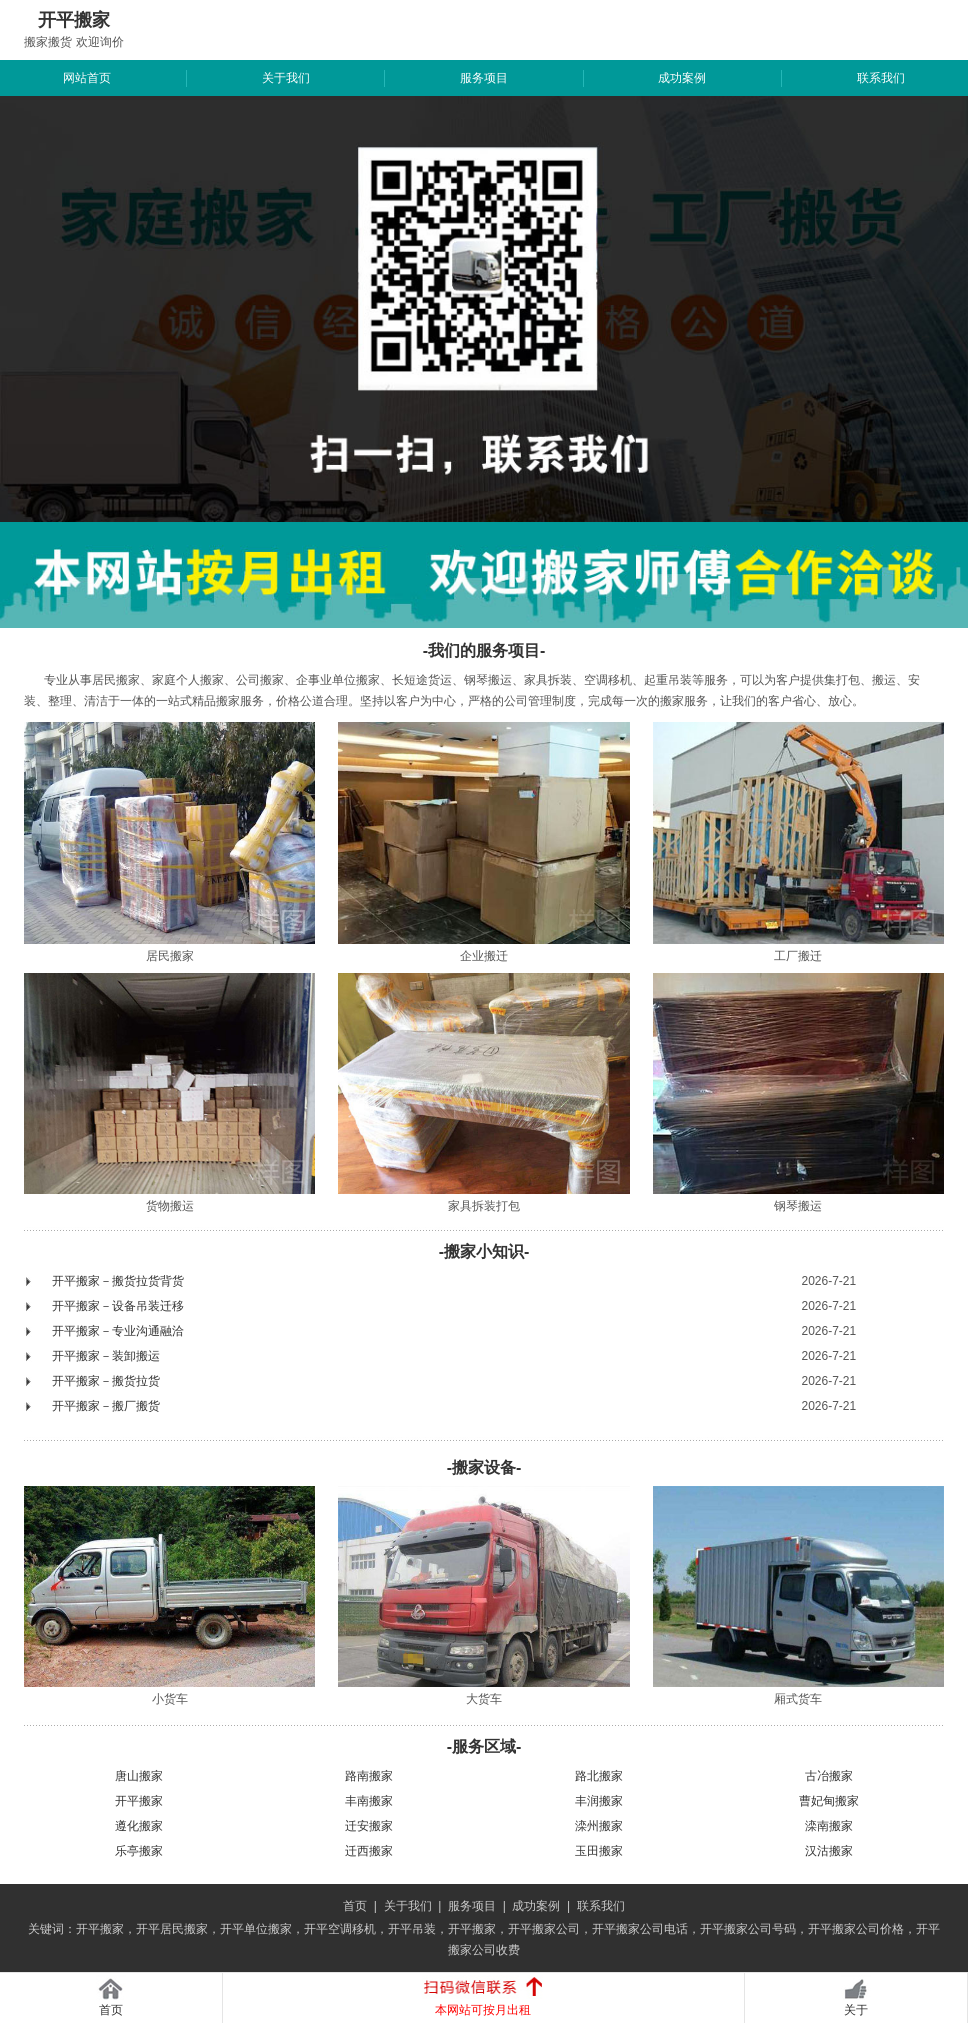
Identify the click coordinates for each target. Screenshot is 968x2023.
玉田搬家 (599, 1851)
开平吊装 (412, 1929)
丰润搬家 (599, 1801)
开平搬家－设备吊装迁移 (118, 1306)
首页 (355, 1906)
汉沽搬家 (829, 1851)
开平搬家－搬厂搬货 (106, 1406)
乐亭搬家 (139, 1851)
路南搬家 (369, 1776)
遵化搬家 (139, 1826)
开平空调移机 (340, 1929)
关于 (856, 2010)
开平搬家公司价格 (856, 1929)
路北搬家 (599, 1776)
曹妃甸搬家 (829, 1801)
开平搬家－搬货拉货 (106, 1381)
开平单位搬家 (256, 1929)
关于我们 (286, 78)
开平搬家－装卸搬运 (106, 1356)
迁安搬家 (369, 1826)
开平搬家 (139, 1801)
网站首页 (87, 78)
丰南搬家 (369, 1801)
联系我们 (881, 78)
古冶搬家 (829, 1776)
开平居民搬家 (172, 1929)
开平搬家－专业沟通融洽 (118, 1331)
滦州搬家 (599, 1826)
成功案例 (682, 78)
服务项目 (484, 78)
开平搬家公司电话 (640, 1929)
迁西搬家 (369, 1851)
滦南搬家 (829, 1826)
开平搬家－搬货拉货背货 (118, 1281)
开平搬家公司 (544, 1929)
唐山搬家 (139, 1776)
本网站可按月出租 (483, 2010)
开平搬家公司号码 (748, 1929)
